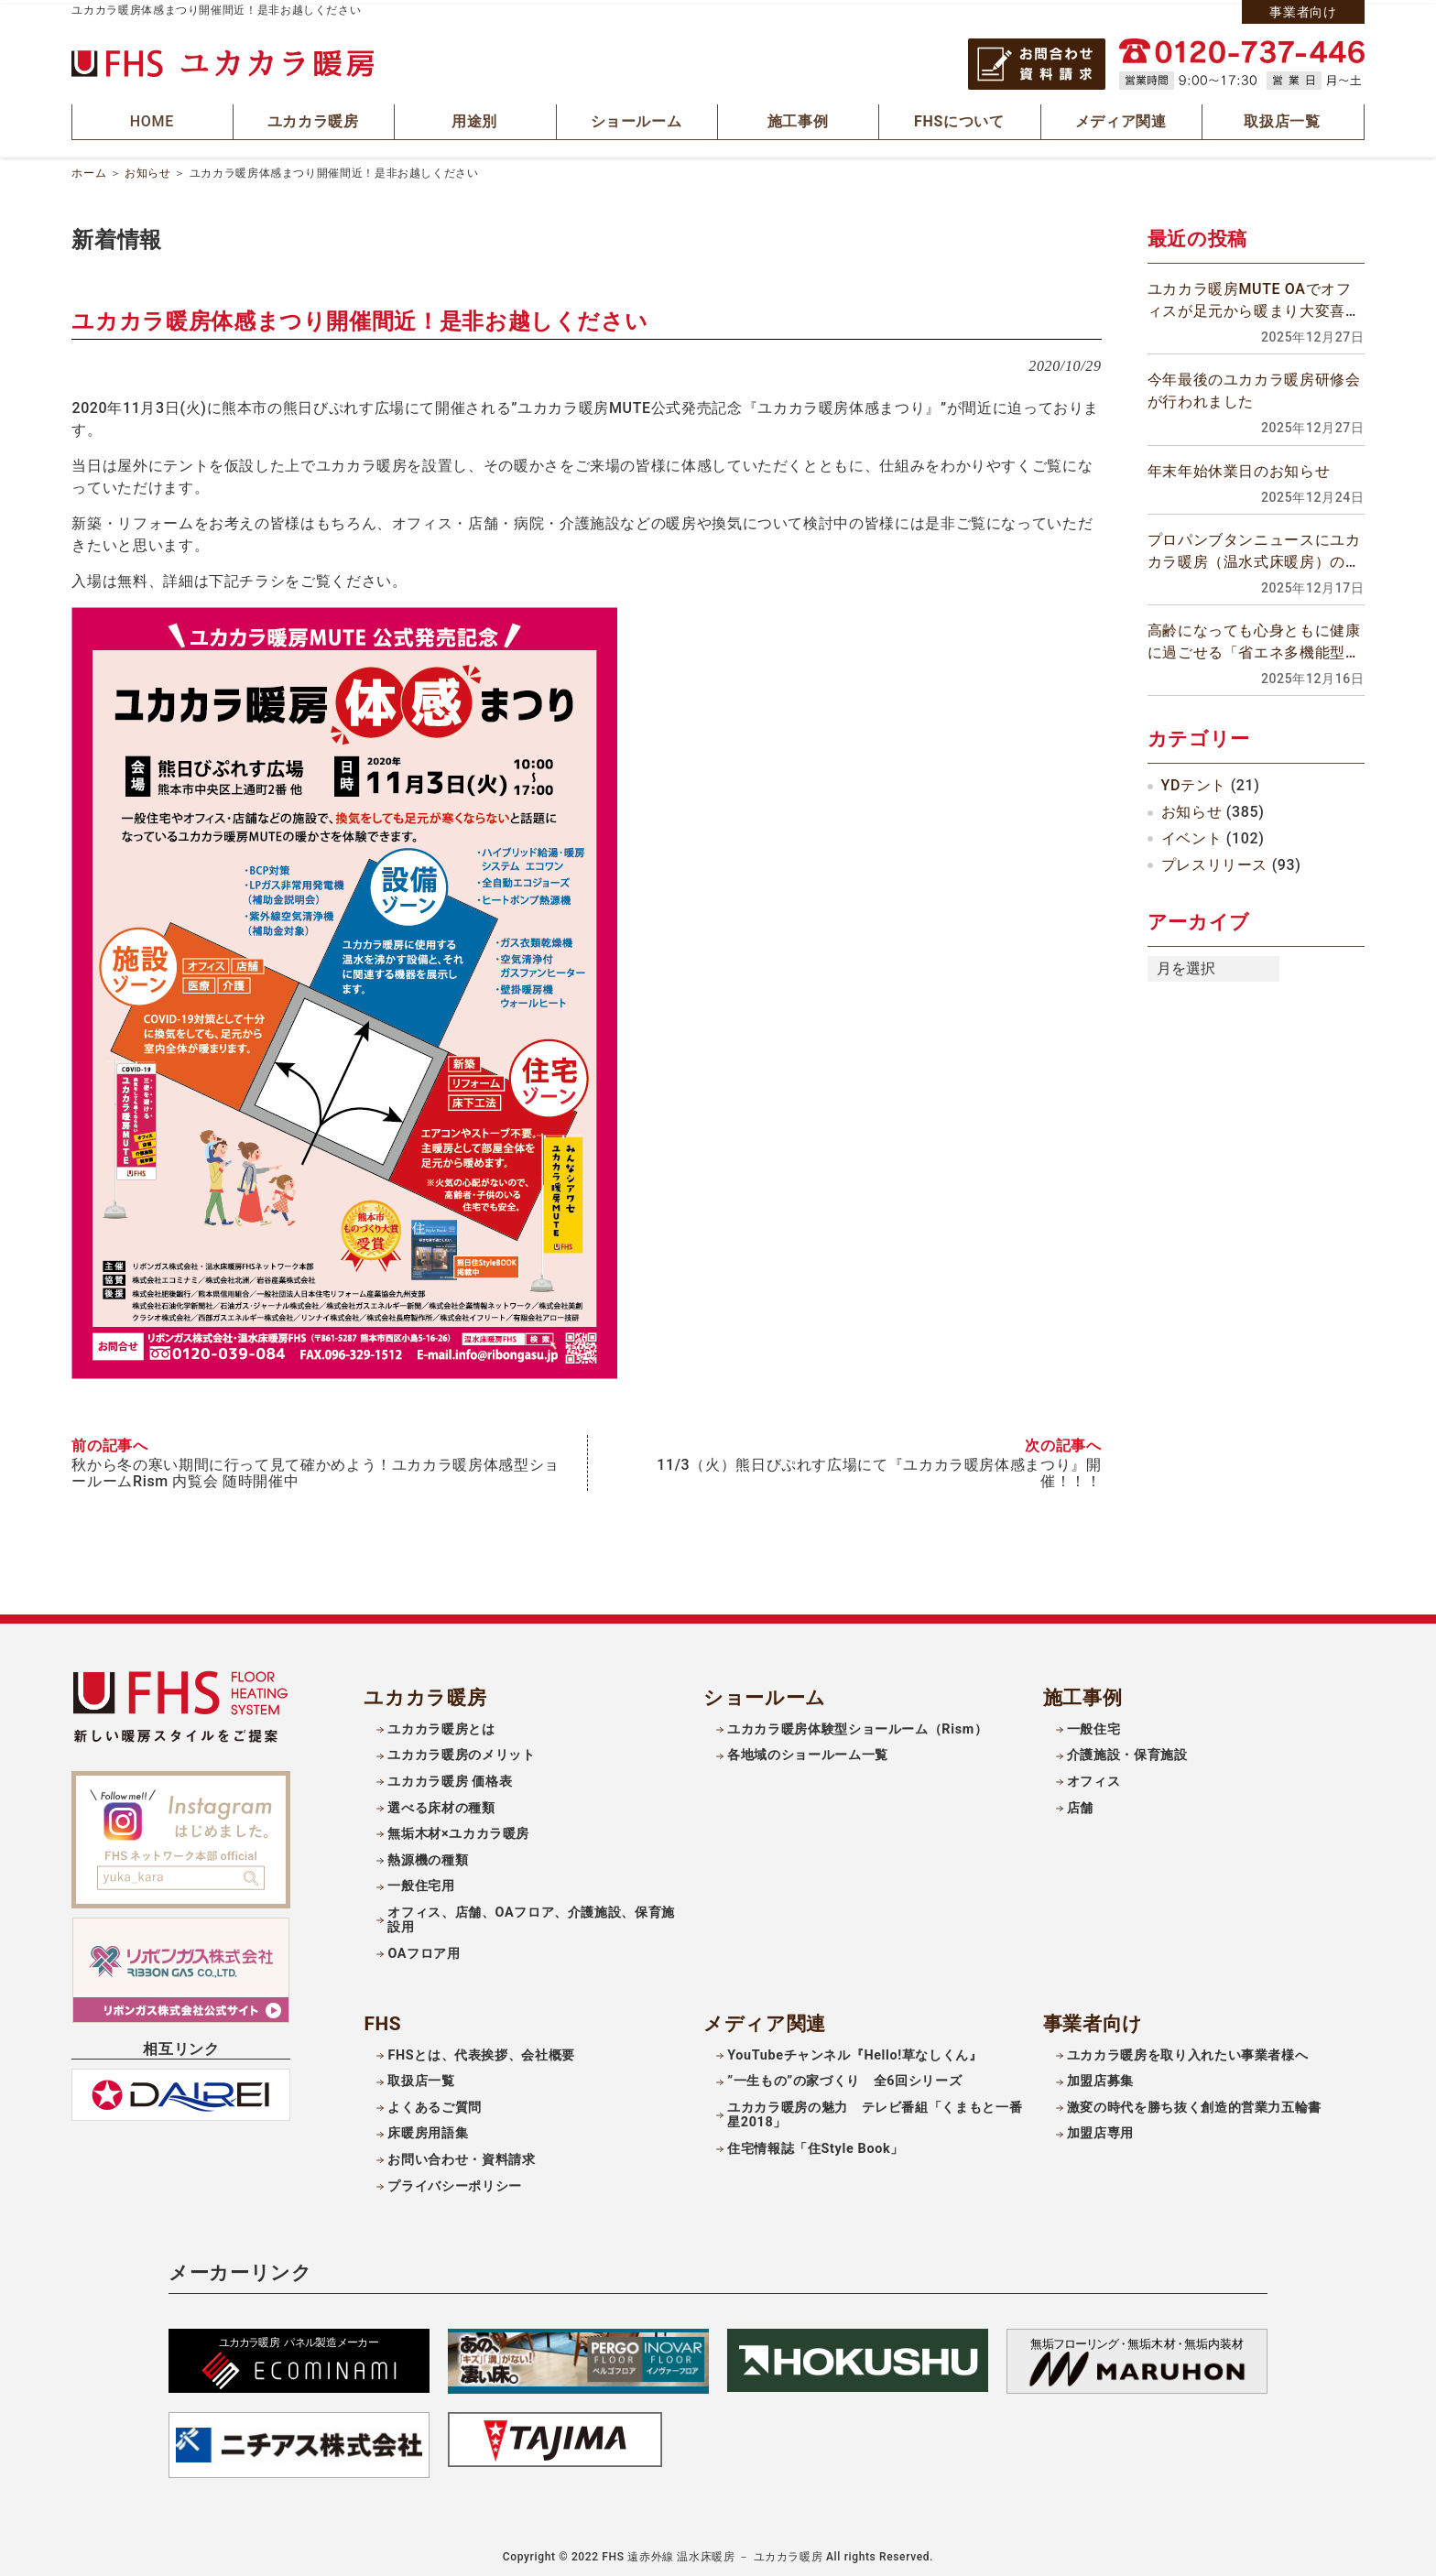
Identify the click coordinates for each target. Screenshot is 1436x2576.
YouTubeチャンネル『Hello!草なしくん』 (855, 2050)
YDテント (1193, 781)
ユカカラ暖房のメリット (461, 1749)
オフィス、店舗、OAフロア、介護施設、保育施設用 (531, 1914)
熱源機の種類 (427, 1855)
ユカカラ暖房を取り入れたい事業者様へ (1188, 2050)
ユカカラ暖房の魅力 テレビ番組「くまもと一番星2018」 (874, 2109)
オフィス (1094, 1776)
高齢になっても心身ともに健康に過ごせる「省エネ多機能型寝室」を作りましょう (1254, 638)
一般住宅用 (420, 1880)
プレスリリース (1214, 860)
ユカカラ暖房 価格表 (449, 1776)
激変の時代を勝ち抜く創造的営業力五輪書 (1194, 2102)
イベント (1192, 833)
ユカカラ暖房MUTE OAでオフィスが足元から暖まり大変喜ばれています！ (1254, 298)
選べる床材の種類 (441, 1802)
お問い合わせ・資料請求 (461, 2154)
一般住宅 (1094, 1724)
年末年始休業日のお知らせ (1239, 466)
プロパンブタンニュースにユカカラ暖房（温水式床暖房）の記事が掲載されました (1254, 548)
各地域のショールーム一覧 (807, 1749)
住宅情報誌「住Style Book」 (815, 2143)
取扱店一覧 (420, 2075)
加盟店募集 (1100, 2075)
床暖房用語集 (427, 2128)
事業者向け (1302, 12)
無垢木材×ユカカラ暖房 (458, 1828)
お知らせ (148, 168)
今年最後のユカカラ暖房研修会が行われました (1254, 387)
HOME (153, 119)
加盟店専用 (1100, 2128)
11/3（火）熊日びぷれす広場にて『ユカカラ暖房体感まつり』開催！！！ (879, 1467)
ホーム (88, 168)
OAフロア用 (423, 1948)
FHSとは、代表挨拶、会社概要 (481, 2050)
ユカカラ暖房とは (441, 1724)
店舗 (1080, 1802)
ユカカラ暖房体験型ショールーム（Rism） (857, 1724)
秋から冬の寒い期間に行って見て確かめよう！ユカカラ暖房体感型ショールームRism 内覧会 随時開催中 (315, 1467)
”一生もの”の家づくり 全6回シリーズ (844, 2075)
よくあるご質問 (434, 2102)
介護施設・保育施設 (1127, 1749)
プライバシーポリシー (454, 2180)
